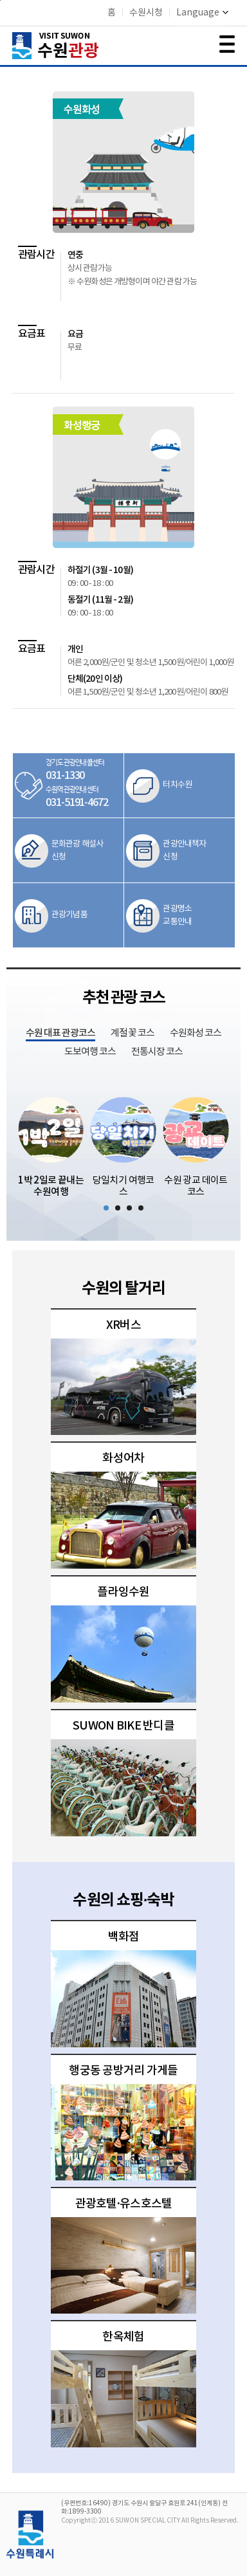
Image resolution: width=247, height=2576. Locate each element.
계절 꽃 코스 (133, 1033)
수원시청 (146, 13)
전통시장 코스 (157, 1051)
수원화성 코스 (195, 1033)
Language (202, 13)
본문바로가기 (0, 0)
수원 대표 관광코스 (60, 1033)
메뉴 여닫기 (227, 44)
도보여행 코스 (90, 1051)
